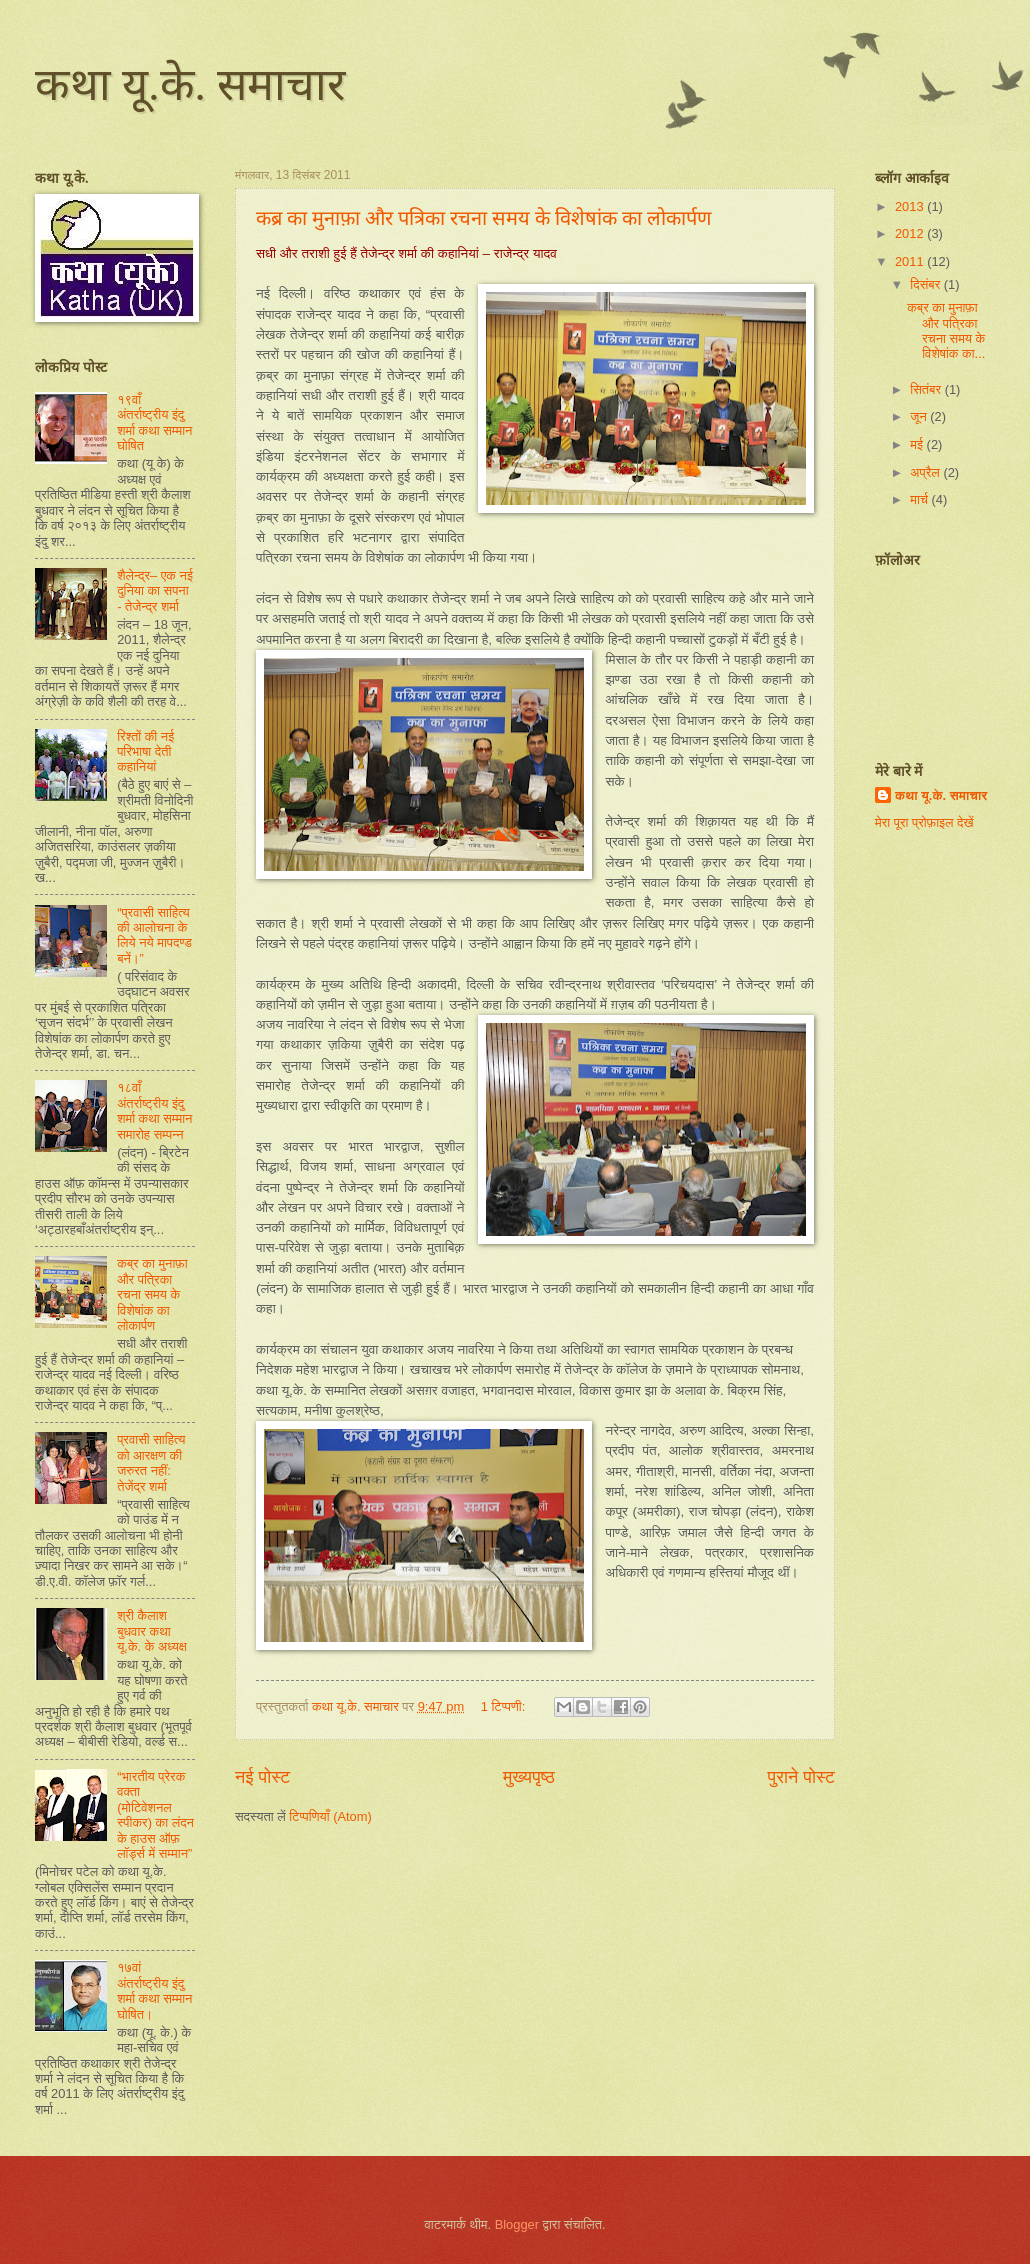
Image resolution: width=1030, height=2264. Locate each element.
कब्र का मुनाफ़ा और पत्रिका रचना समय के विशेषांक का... (946, 330)
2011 (911, 261)
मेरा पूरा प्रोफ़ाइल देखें (924, 822)
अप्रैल (926, 472)
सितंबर (927, 389)
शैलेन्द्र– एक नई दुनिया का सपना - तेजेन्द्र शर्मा (155, 591)
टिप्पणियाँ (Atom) (330, 1816)
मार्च (920, 499)
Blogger (517, 2224)
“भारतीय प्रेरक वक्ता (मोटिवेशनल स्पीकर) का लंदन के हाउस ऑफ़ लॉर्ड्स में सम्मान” (155, 1815)
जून (920, 416)
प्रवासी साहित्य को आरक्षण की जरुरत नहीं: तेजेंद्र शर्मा (151, 1462)
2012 (911, 233)
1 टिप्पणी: (505, 1706)
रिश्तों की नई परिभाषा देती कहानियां (145, 752)
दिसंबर (926, 284)
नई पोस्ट (262, 1777)
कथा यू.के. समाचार (190, 85)
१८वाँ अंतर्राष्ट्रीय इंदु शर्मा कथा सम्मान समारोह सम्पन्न (154, 1110)
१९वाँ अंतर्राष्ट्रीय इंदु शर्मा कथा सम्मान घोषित (154, 422)
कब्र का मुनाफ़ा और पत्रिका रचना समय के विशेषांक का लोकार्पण (483, 218)
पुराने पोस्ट (801, 1777)
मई (918, 444)
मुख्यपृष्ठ (529, 1777)
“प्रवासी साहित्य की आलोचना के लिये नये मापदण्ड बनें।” (154, 935)
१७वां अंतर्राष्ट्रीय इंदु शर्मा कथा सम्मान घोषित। (154, 1990)
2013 (911, 206)
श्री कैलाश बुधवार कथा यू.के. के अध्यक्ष (152, 1631)
